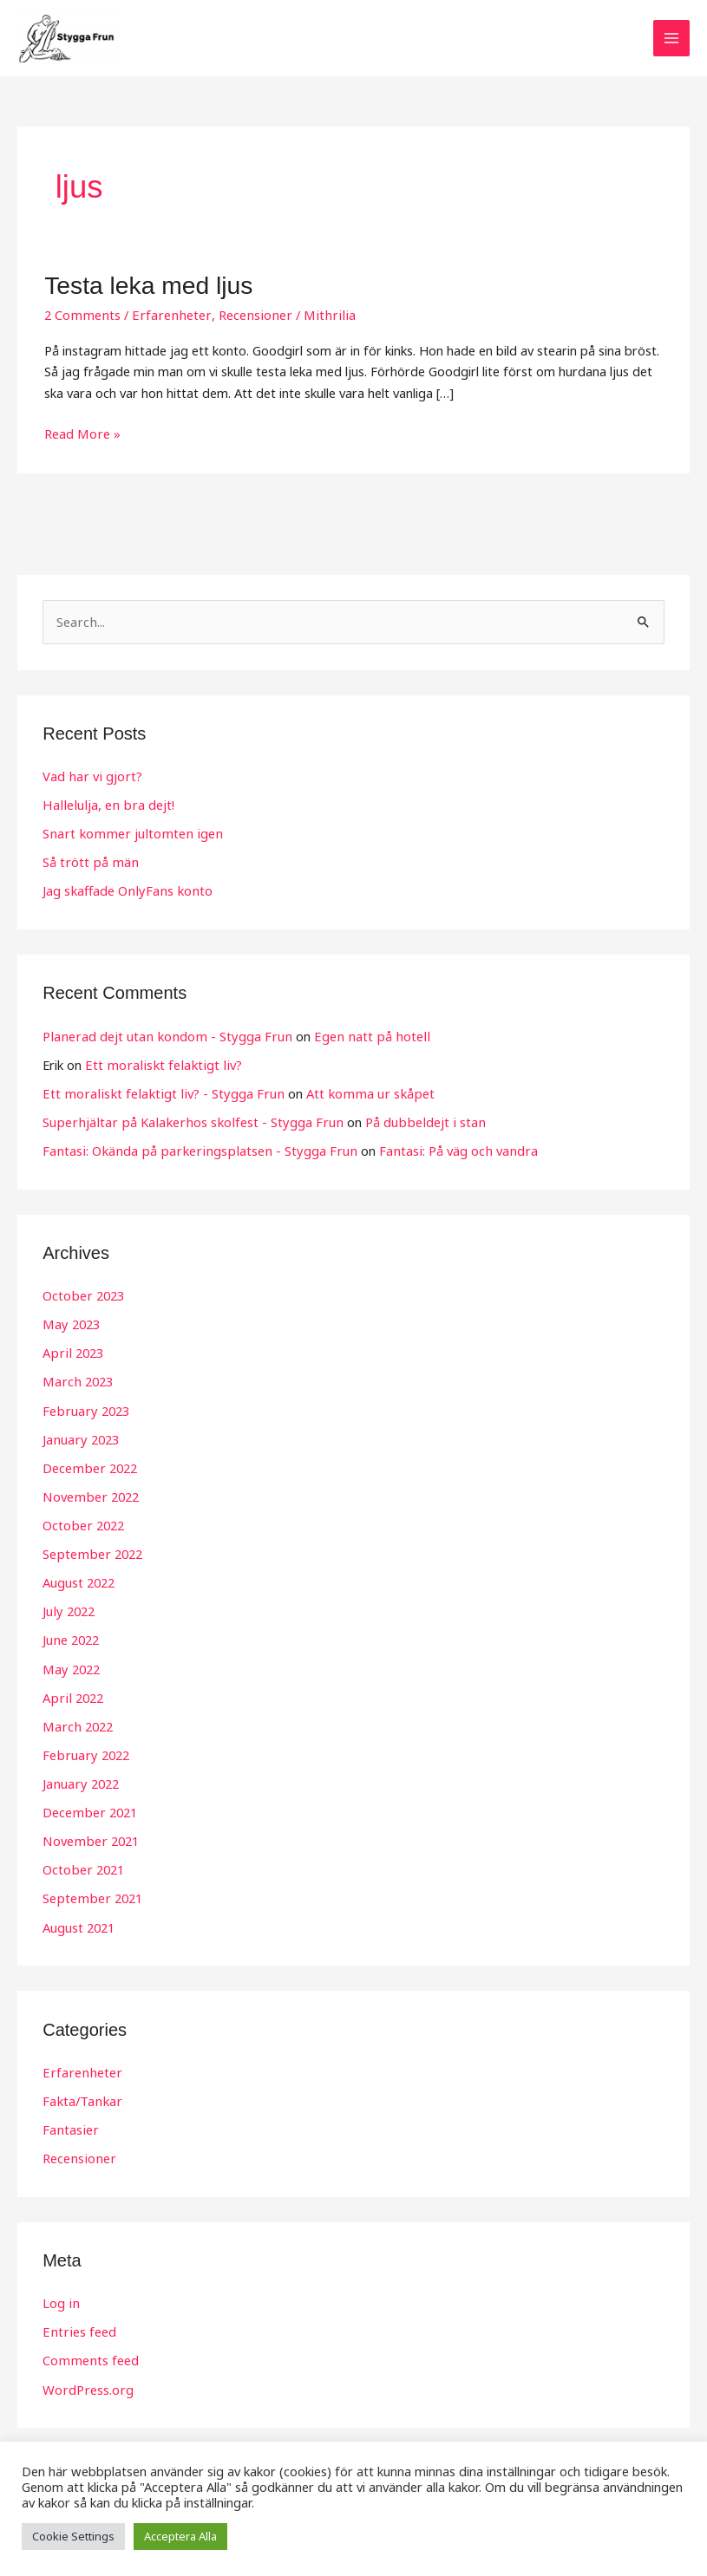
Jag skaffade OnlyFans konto (124, 891)
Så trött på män (89, 862)
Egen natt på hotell (360, 1036)
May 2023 (70, 1323)
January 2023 (79, 1436)
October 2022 (82, 1522)
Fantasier (69, 2122)
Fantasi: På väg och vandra (441, 1149)
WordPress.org (87, 2381)
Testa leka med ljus (145, 287)
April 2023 (71, 1351)
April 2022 (71, 1693)
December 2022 (88, 1465)
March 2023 (76, 1379)
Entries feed (78, 2323)
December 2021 (88, 1807)
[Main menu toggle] (671, 40)
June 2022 (70, 1636)
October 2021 (82, 1864)
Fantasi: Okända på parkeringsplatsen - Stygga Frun (193, 1149)
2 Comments (81, 316)
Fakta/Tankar (81, 2094)
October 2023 (82, 1294)
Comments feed (89, 2352)
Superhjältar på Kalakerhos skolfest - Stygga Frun (187, 1121)
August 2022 (79, 1579)
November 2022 (89, 1494)
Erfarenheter (165, 316)
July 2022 (68, 1607)
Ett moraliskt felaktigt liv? (158, 1064)
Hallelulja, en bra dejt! (105, 805)
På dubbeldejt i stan (410, 1121)
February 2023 (84, 1408)
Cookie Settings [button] (73, 2536)
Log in (60, 2295)
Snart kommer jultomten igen (128, 834)
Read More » (81, 434)
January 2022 (79, 1778)
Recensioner (244, 316)
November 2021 (89, 1835)
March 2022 (76, 1721)
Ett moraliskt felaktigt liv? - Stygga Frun (157, 1092)
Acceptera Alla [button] (180, 2536)
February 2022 (84, 1749)
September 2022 (91, 1550)
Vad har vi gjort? (91, 777)
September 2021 (91, 1892)
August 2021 (79, 1920)
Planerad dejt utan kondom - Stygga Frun (163, 1036)
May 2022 (70, 1664)
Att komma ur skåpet (355, 1092)
